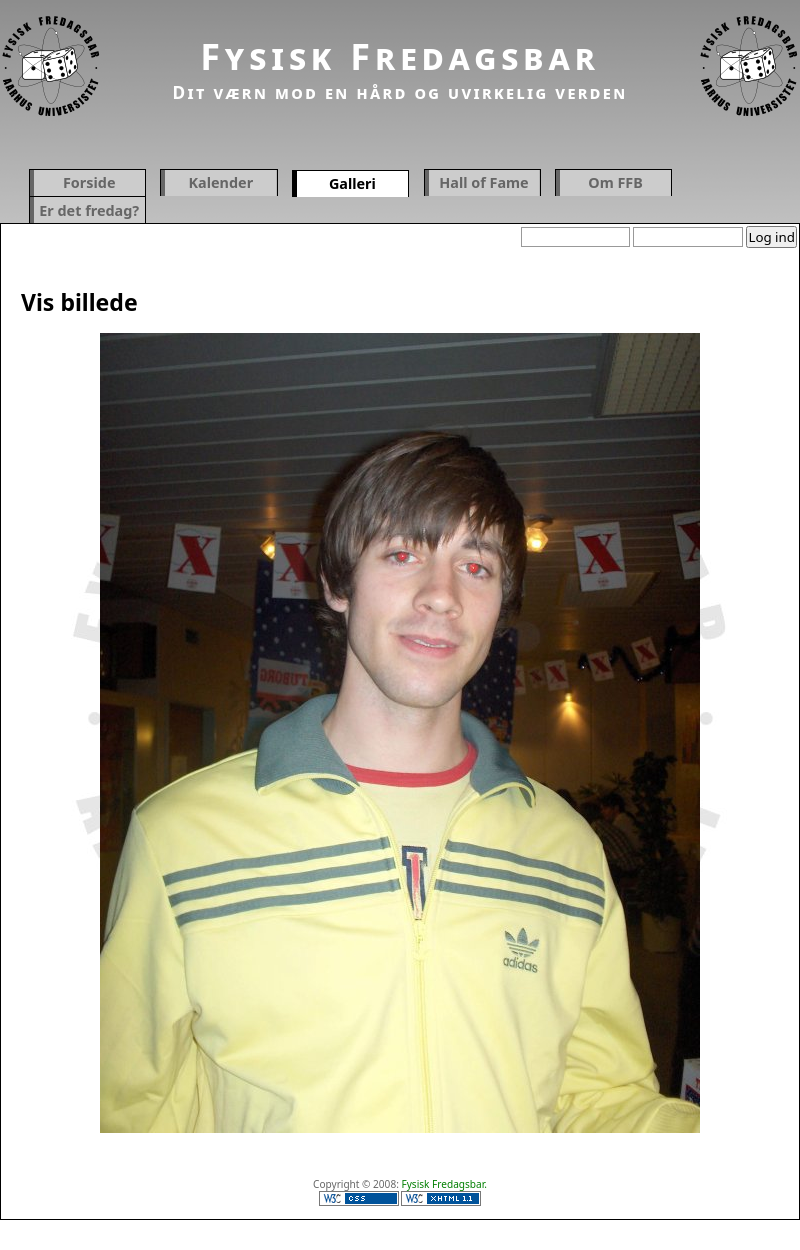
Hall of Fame (483, 182)
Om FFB (615, 182)
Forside (89, 182)
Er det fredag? (89, 210)
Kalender (221, 182)
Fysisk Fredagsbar (400, 56)
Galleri (352, 183)
